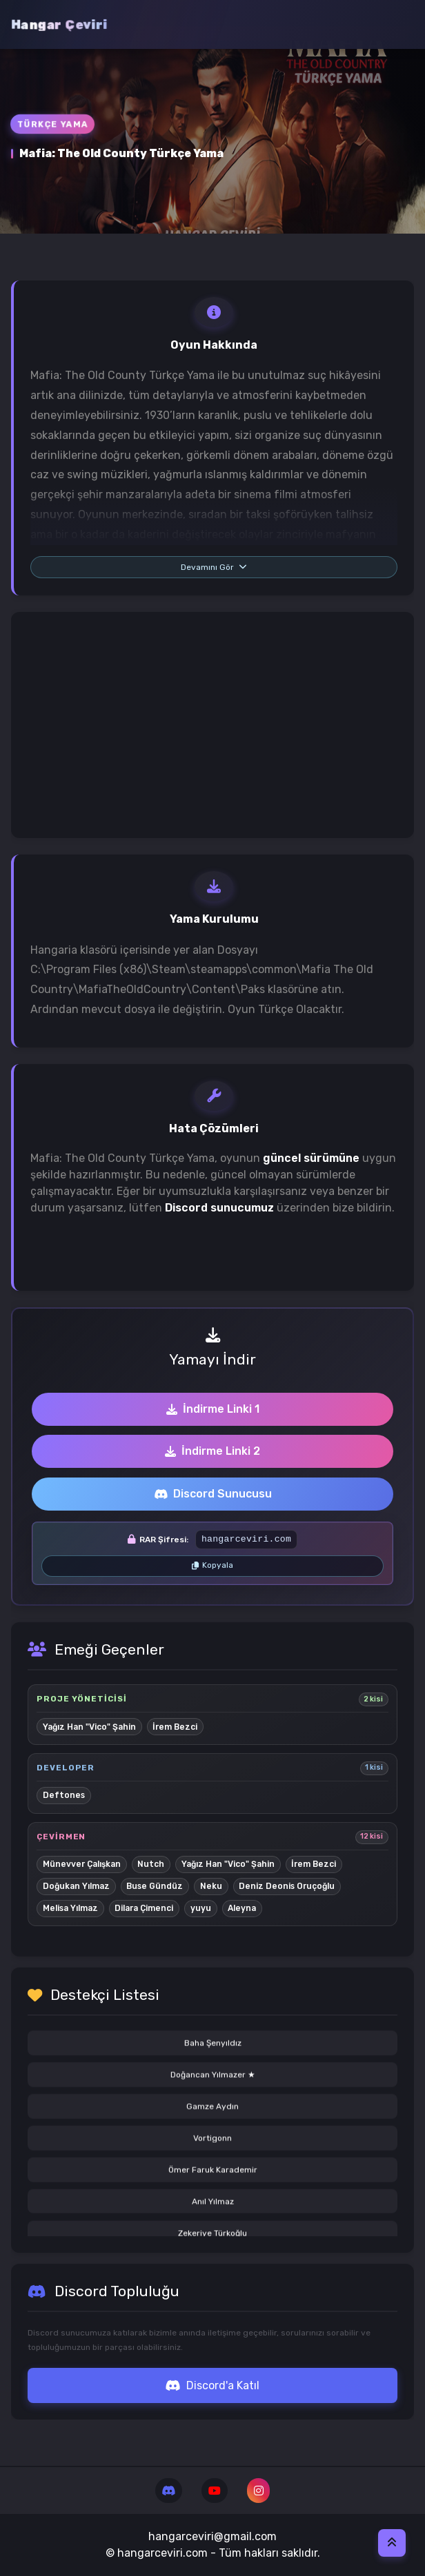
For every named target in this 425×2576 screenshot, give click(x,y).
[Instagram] (258, 2490)
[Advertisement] (212, 724)
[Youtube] (214, 2490)
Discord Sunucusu (213, 1493)
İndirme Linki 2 (212, 1451)
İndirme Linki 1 (212, 1408)
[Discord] (168, 2490)
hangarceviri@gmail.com (212, 2536)
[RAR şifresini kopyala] (212, 1566)
